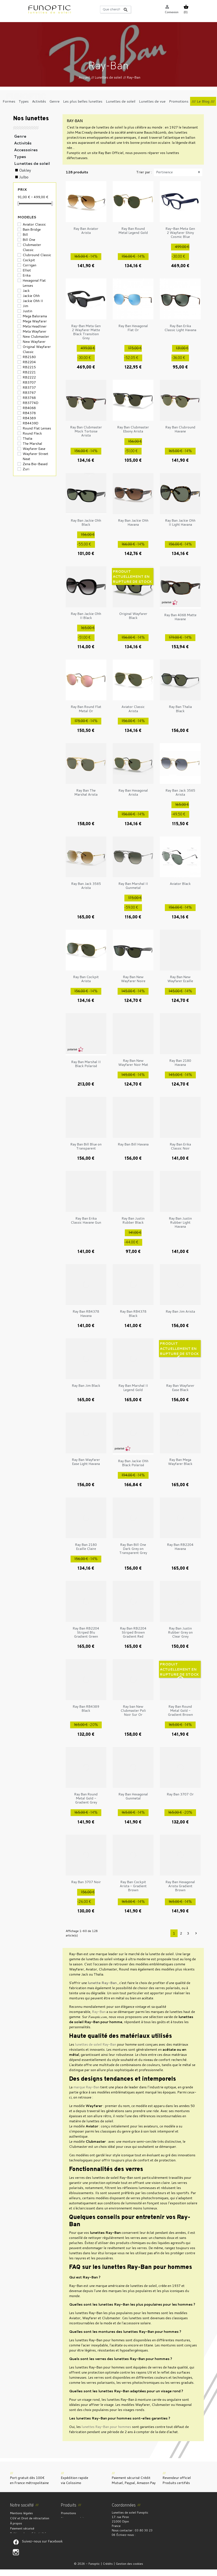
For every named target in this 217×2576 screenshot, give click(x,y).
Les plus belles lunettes (29, 221)
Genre (20, 136)
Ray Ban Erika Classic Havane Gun (86, 1220)
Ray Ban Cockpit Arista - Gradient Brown (133, 1885)
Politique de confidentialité (28, 2533)
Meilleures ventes (73, 2523)
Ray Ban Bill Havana (133, 1144)
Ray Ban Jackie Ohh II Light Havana (180, 522)
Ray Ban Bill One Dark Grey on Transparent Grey (133, 1548)
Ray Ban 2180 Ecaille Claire (86, 1546)
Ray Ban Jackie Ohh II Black (86, 615)
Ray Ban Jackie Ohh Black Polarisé (133, 1462)
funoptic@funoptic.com (127, 2539)
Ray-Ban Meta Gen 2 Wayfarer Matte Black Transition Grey (86, 331)
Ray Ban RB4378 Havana (86, 1313)
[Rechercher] (115, 9)
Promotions (68, 2513)
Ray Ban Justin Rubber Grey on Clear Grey (180, 1632)
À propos (16, 2523)
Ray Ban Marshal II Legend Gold (133, 1387)
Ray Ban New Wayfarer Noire (133, 978)
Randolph (27, 197)
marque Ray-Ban (86, 2087)
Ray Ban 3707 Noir (86, 1881)
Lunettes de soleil (32, 163)
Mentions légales (21, 2513)
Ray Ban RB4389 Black (86, 1708)
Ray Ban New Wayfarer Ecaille (180, 978)
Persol (24, 190)
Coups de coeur (30, 245)
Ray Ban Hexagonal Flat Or (133, 327)
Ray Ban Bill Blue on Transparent (86, 1146)
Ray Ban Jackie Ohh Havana (133, 522)
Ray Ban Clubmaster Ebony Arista (133, 429)
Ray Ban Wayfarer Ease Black (180, 1387)
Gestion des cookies (129, 2570)
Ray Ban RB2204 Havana (180, 1546)
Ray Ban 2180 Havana (180, 1062)
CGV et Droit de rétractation (29, 2518)
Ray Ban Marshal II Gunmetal (133, 885)
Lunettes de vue (30, 231)
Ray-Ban (27, 204)
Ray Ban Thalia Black (180, 708)
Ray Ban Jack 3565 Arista (180, 792)
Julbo (23, 177)
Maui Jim (27, 183)
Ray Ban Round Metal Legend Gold (133, 230)
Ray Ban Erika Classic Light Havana (180, 327)
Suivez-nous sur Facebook (16, 2548)
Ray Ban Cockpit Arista (86, 978)
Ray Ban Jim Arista (180, 1311)
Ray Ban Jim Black (86, 1385)
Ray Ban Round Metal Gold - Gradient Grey (86, 1798)
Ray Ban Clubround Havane (180, 429)
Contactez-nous (21, 2538)
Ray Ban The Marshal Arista (85, 792)
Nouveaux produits (73, 2518)
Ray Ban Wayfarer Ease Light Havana (86, 1461)
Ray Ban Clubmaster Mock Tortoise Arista (86, 431)
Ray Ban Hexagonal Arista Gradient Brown (180, 1885)
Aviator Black (180, 883)
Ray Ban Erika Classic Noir (180, 1146)
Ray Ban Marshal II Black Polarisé (86, 1063)
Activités (23, 143)
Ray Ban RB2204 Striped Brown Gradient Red (133, 1632)
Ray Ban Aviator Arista (86, 230)
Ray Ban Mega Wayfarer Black (180, 1461)
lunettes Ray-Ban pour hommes (106, 2426)
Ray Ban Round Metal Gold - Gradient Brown (180, 1710)
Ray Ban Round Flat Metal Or (86, 708)
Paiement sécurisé (22, 2528)
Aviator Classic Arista (133, 708)
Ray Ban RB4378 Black (133, 1313)
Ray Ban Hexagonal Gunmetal (133, 1796)
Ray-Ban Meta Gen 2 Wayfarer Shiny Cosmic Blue (180, 232)
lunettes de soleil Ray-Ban (95, 2044)
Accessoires (26, 150)
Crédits (108, 2570)
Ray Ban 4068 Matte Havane (180, 616)
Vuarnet (26, 211)
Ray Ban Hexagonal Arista (133, 792)
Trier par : (144, 171)
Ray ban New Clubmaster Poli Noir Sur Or (133, 1710)
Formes (21, 238)
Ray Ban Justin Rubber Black (133, 1220)
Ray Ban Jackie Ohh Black (86, 522)
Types (20, 156)
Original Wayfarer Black (133, 615)
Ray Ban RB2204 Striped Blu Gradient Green (86, 1632)
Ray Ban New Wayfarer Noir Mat (133, 1062)
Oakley (25, 170)
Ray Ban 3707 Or (180, 1794)
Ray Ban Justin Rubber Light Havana (180, 1222)
